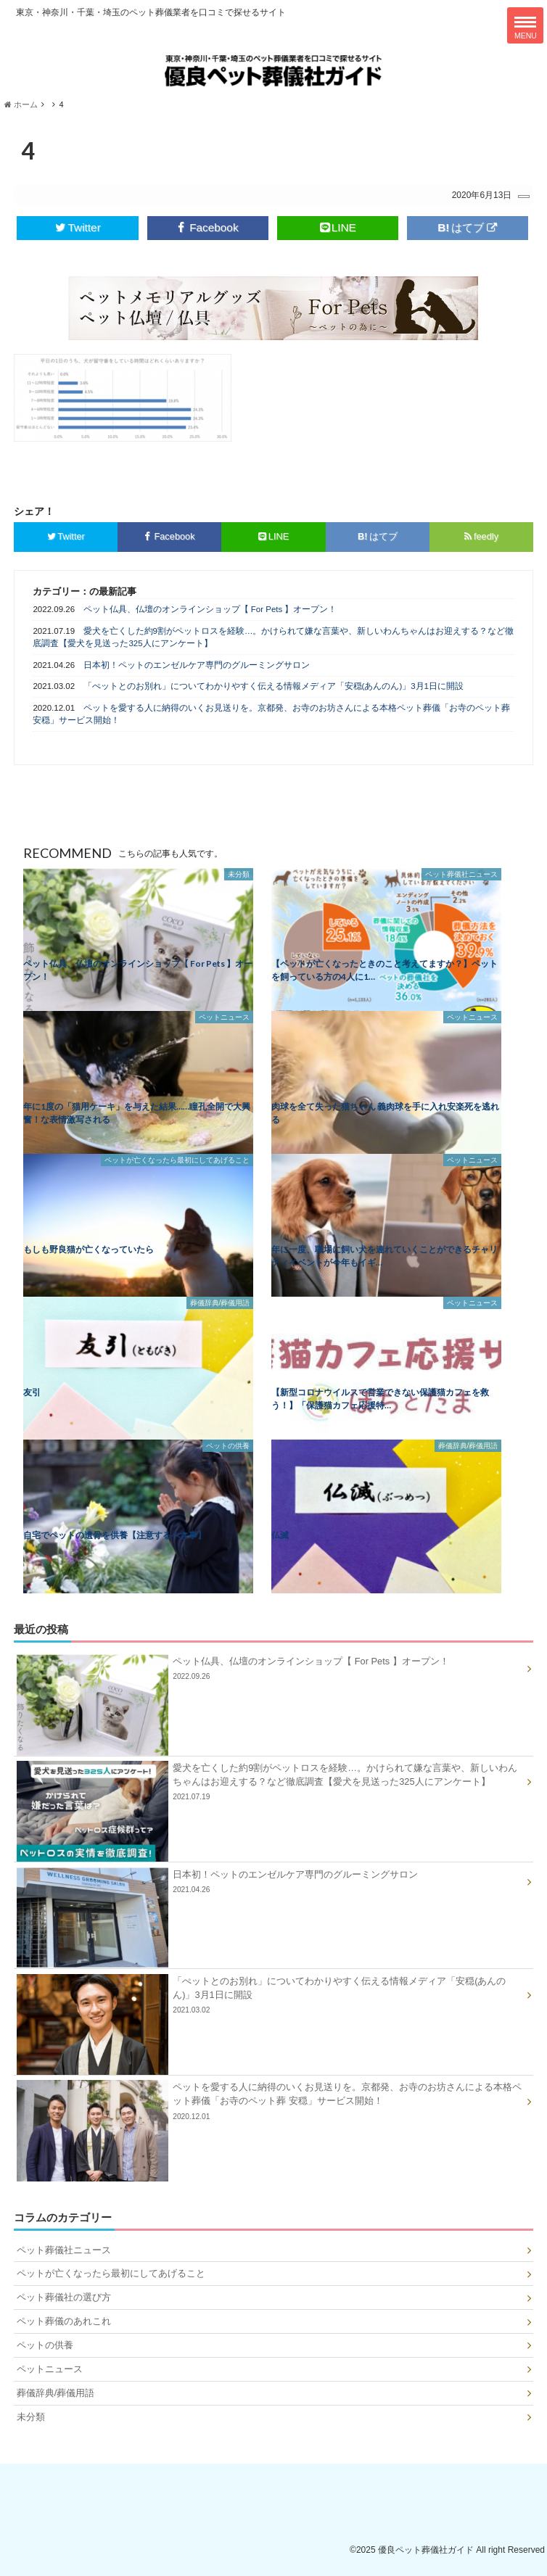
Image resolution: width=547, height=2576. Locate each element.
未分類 (31, 2416)
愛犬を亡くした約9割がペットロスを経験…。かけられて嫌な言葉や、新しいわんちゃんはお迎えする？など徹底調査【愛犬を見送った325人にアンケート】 (273, 637)
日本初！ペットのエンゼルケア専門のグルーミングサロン (196, 665)
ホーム (21, 104)
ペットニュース (50, 2369)
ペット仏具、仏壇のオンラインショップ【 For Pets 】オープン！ (210, 609)
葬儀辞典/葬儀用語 (56, 2392)
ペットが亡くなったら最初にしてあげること (111, 2273)
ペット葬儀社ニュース (64, 2250)
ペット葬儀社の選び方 (64, 2297)
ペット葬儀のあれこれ (64, 2321)
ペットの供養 (45, 2345)
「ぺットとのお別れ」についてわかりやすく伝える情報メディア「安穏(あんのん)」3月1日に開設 (273, 686)
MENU (525, 28)
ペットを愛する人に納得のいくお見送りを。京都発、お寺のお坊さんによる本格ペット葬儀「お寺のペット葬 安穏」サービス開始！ (271, 713)
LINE (338, 227)
